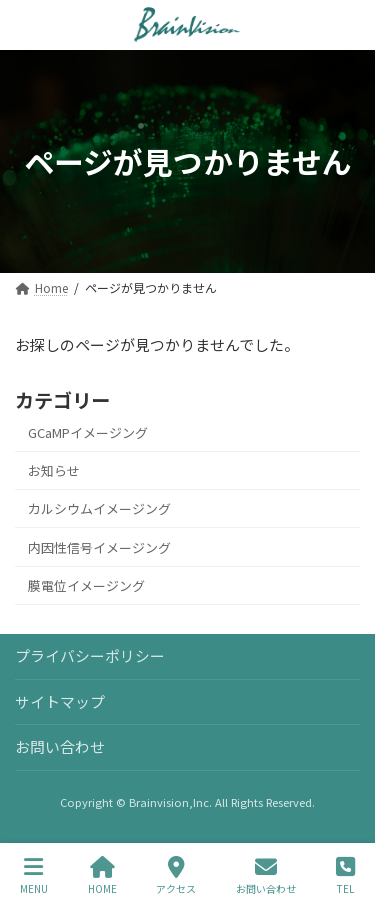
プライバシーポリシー (90, 655)
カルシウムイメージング (99, 508)
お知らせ (54, 470)
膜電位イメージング (86, 585)
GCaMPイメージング (88, 432)
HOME (102, 875)
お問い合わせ (60, 747)
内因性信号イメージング (99, 546)
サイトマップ (60, 701)
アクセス (176, 875)
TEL (345, 875)
